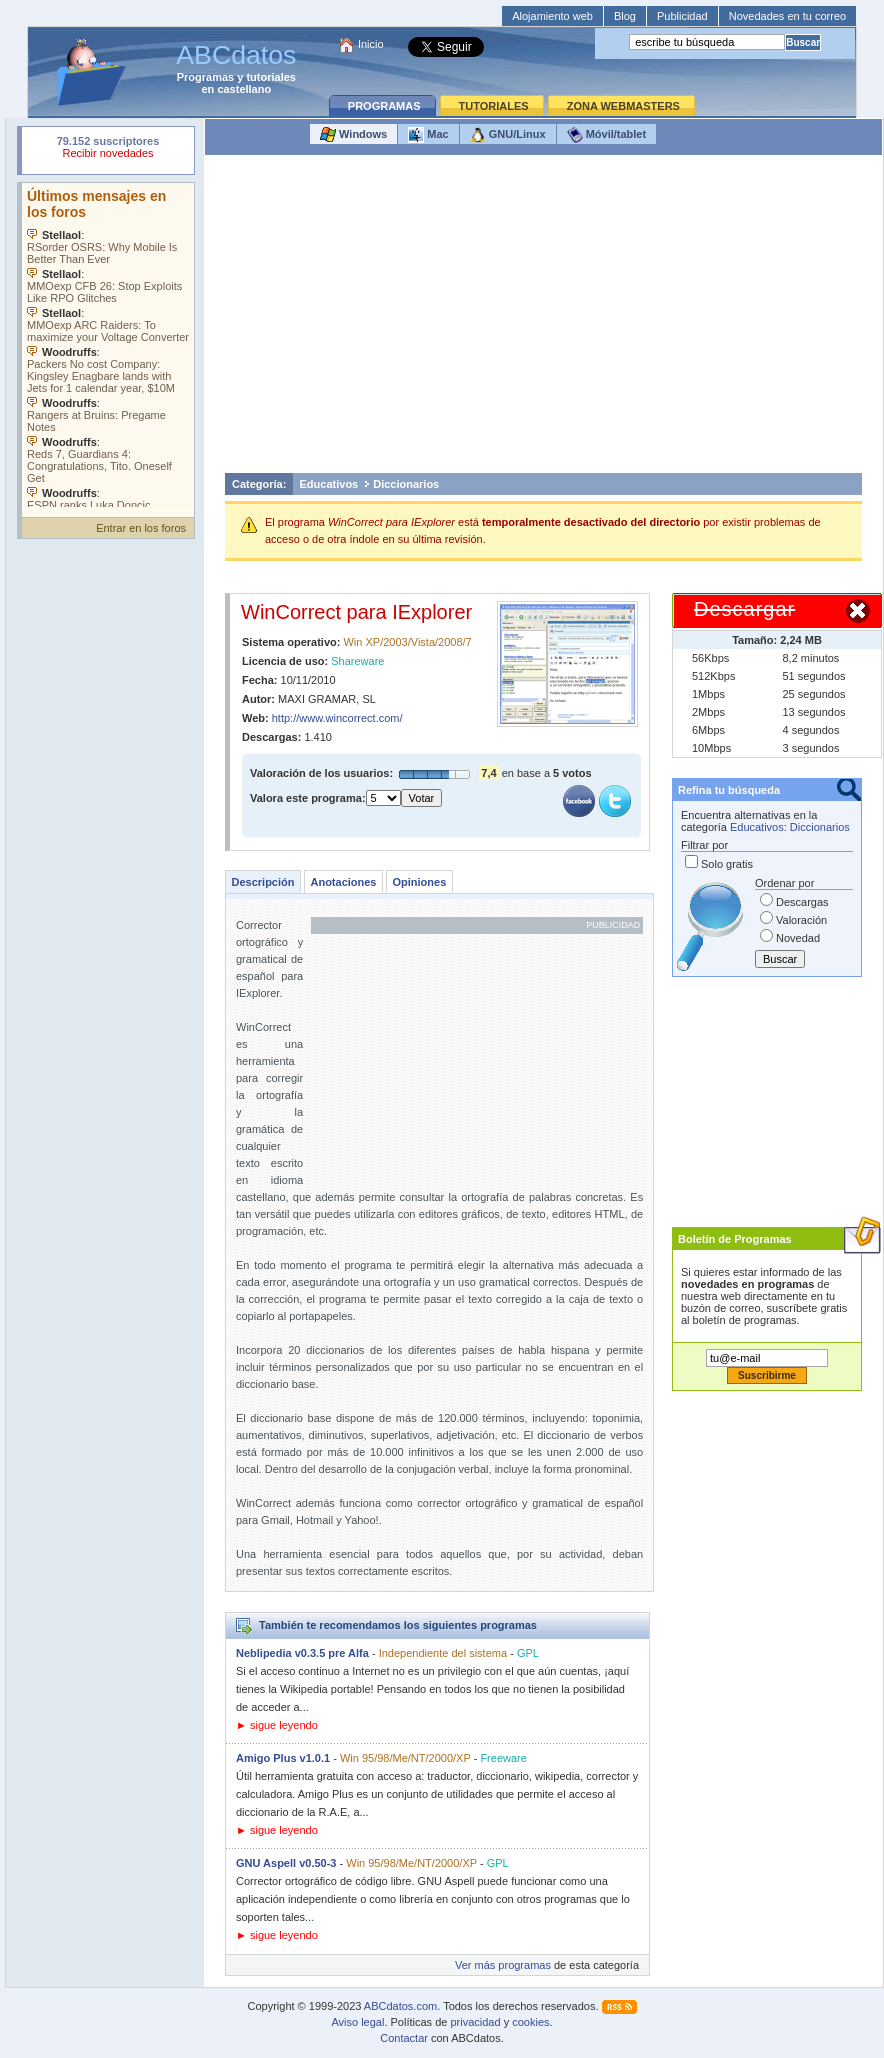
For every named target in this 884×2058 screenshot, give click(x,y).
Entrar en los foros (141, 528)
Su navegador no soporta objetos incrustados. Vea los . (108, 345)
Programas (205, 77)
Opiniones (419, 882)
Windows (353, 135)
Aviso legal (357, 2022)
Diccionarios (406, 484)
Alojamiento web (552, 16)
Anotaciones (343, 882)
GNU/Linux (508, 135)
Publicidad (682, 16)
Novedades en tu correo (787, 16)
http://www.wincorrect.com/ (337, 718)
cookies (530, 2022)
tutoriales (271, 77)
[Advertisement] (543, 319)
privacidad (475, 2022)
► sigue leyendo (277, 1725)
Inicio (371, 44)
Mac (428, 135)
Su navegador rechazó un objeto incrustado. (108, 149)
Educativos (329, 484)
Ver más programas (503, 1965)
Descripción (263, 882)
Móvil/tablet (607, 135)
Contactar (404, 2038)
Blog (625, 16)
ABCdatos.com (400, 2006)
